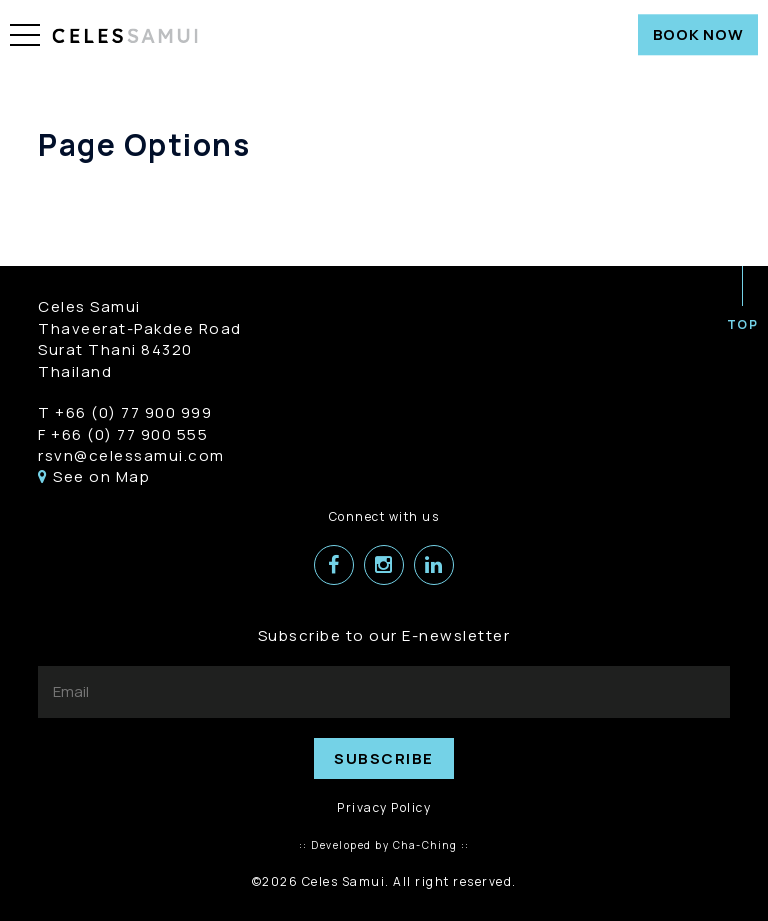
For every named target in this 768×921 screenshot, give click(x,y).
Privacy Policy (384, 807)
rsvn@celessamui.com (131, 455)
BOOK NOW (698, 34)
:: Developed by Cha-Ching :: (384, 845)
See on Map (94, 476)
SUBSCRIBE (384, 758)
